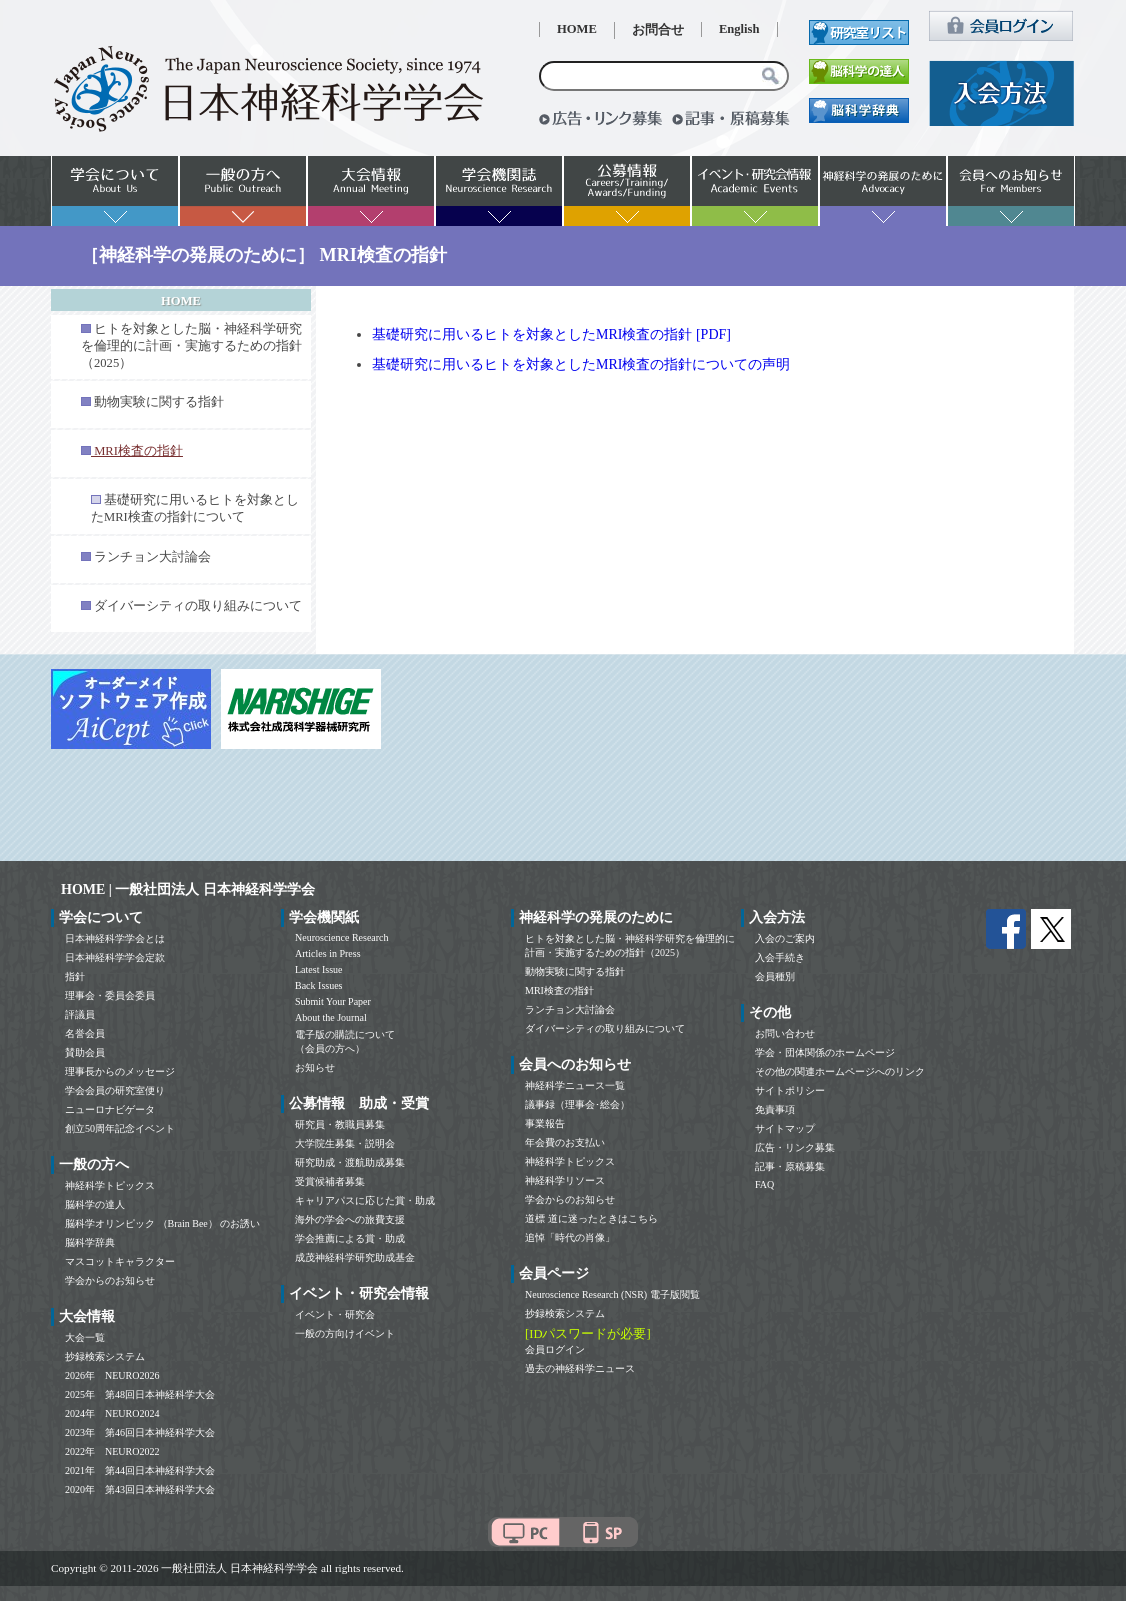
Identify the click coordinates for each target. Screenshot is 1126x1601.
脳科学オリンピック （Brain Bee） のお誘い (162, 1223)
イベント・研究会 (335, 1314)
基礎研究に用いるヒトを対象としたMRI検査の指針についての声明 (581, 364)
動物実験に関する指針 (159, 402)
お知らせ (315, 1067)
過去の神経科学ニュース (580, 1368)
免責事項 (775, 1109)
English (739, 29)
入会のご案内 (785, 938)
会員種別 (775, 976)
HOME (577, 29)
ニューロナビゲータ (110, 1109)
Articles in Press (328, 953)
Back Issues (319, 985)
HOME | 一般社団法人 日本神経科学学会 (188, 889)
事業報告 (545, 1123)
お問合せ (658, 30)
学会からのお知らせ (110, 1280)
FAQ (764, 1184)
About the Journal (331, 1017)
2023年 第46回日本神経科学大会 (140, 1432)
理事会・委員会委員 (110, 995)
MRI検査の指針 (559, 990)
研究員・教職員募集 (340, 1124)
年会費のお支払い (565, 1142)
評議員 (80, 1014)
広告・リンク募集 (795, 1147)
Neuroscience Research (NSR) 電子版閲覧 (612, 1294)
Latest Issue (319, 969)
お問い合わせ (785, 1033)
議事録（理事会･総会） (577, 1104)
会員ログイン (555, 1349)
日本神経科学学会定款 (115, 957)
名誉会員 (85, 1033)
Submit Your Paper (333, 1001)
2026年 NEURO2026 (112, 1375)
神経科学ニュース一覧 (575, 1085)
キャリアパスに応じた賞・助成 (365, 1200)
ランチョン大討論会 (152, 557)
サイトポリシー (790, 1090)
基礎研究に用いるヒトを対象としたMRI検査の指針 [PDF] (551, 334)
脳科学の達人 (95, 1204)
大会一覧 (85, 1337)
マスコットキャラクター (120, 1261)
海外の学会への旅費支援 (350, 1219)
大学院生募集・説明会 (345, 1143)
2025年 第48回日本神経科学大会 (140, 1394)
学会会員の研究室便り (115, 1090)
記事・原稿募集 (790, 1166)
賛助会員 (85, 1052)
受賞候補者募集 (330, 1181)
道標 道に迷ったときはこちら (591, 1218)
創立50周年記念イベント (120, 1128)
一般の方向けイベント (345, 1333)
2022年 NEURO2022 (112, 1451)
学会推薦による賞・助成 (350, 1238)
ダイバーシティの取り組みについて (198, 606)
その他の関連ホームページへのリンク (840, 1071)
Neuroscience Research (342, 937)
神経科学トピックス (110, 1185)
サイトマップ (785, 1128)
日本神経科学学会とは (115, 938)
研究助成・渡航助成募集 (350, 1162)
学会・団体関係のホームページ (825, 1052)
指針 (75, 976)
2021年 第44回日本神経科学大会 (140, 1470)
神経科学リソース (565, 1180)
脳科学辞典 (90, 1242)
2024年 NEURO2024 (112, 1413)
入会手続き (780, 957)
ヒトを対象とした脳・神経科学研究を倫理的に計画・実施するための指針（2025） (191, 346)
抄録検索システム (105, 1356)
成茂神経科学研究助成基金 (355, 1257)
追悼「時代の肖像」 (570, 1237)
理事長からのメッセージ (120, 1071)
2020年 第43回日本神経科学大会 (140, 1489)
